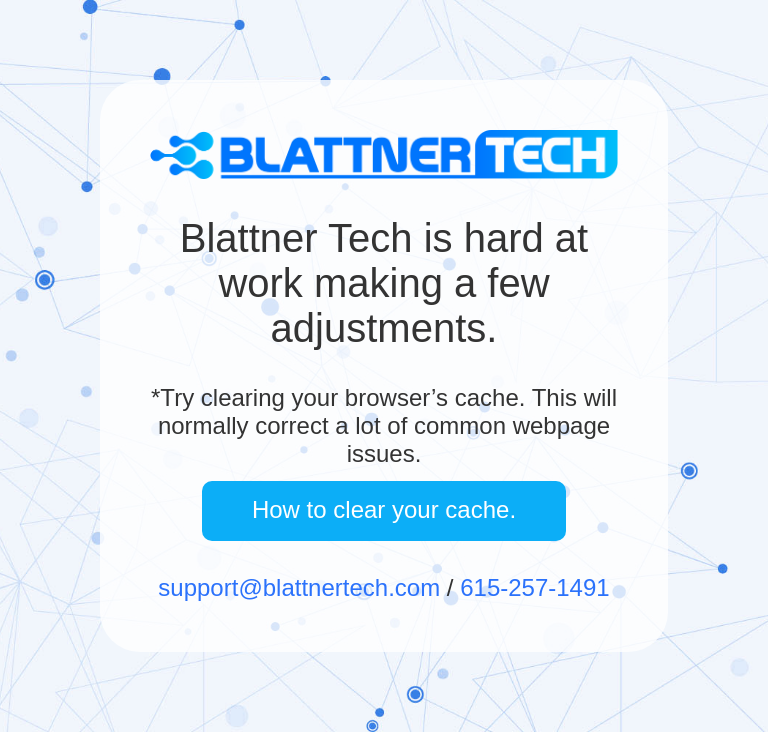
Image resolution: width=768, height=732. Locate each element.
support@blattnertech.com (299, 587)
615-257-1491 (534, 587)
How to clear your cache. (384, 509)
